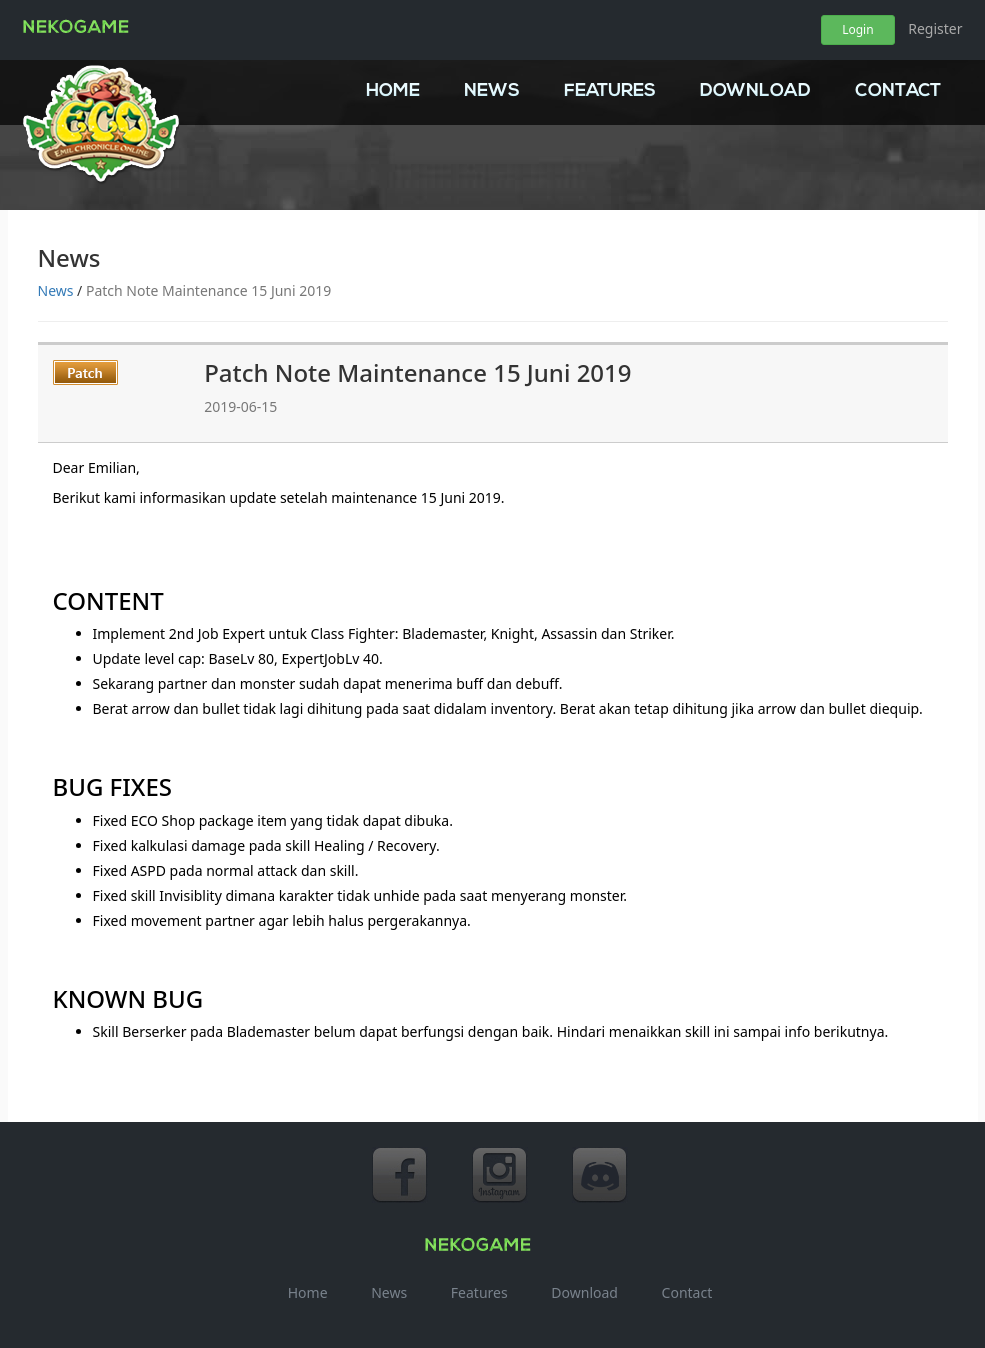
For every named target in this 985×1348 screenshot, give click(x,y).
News (492, 91)
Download (755, 91)
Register (935, 28)
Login (857, 29)
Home (393, 91)
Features (610, 91)
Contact (898, 91)
